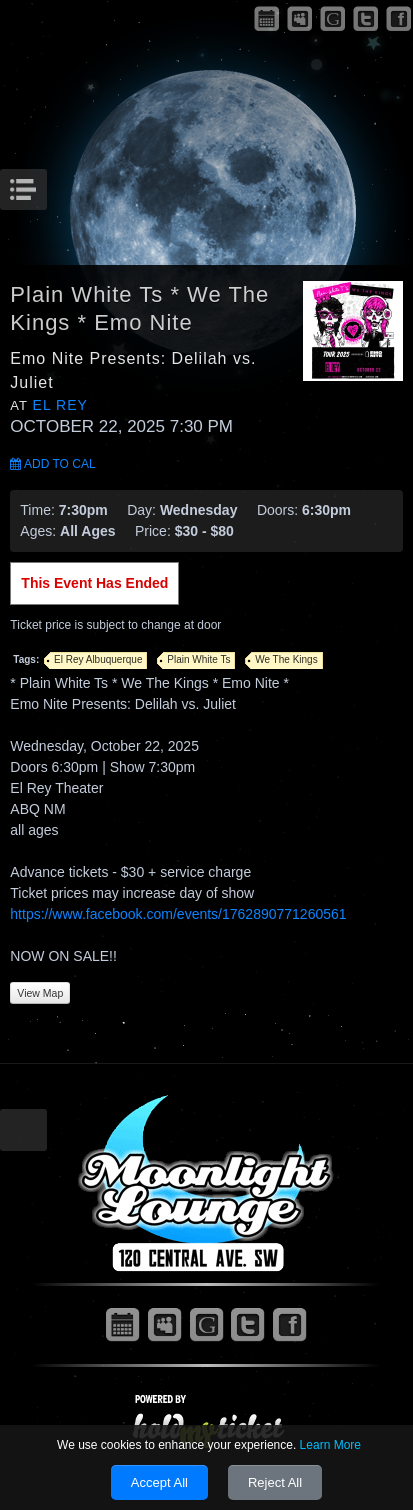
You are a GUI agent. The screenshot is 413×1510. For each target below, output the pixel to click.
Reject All (275, 1482)
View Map (40, 993)
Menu (44, 184)
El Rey (60, 405)
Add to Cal (52, 464)
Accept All (159, 1482)
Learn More (330, 1445)
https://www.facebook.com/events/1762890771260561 (178, 914)
